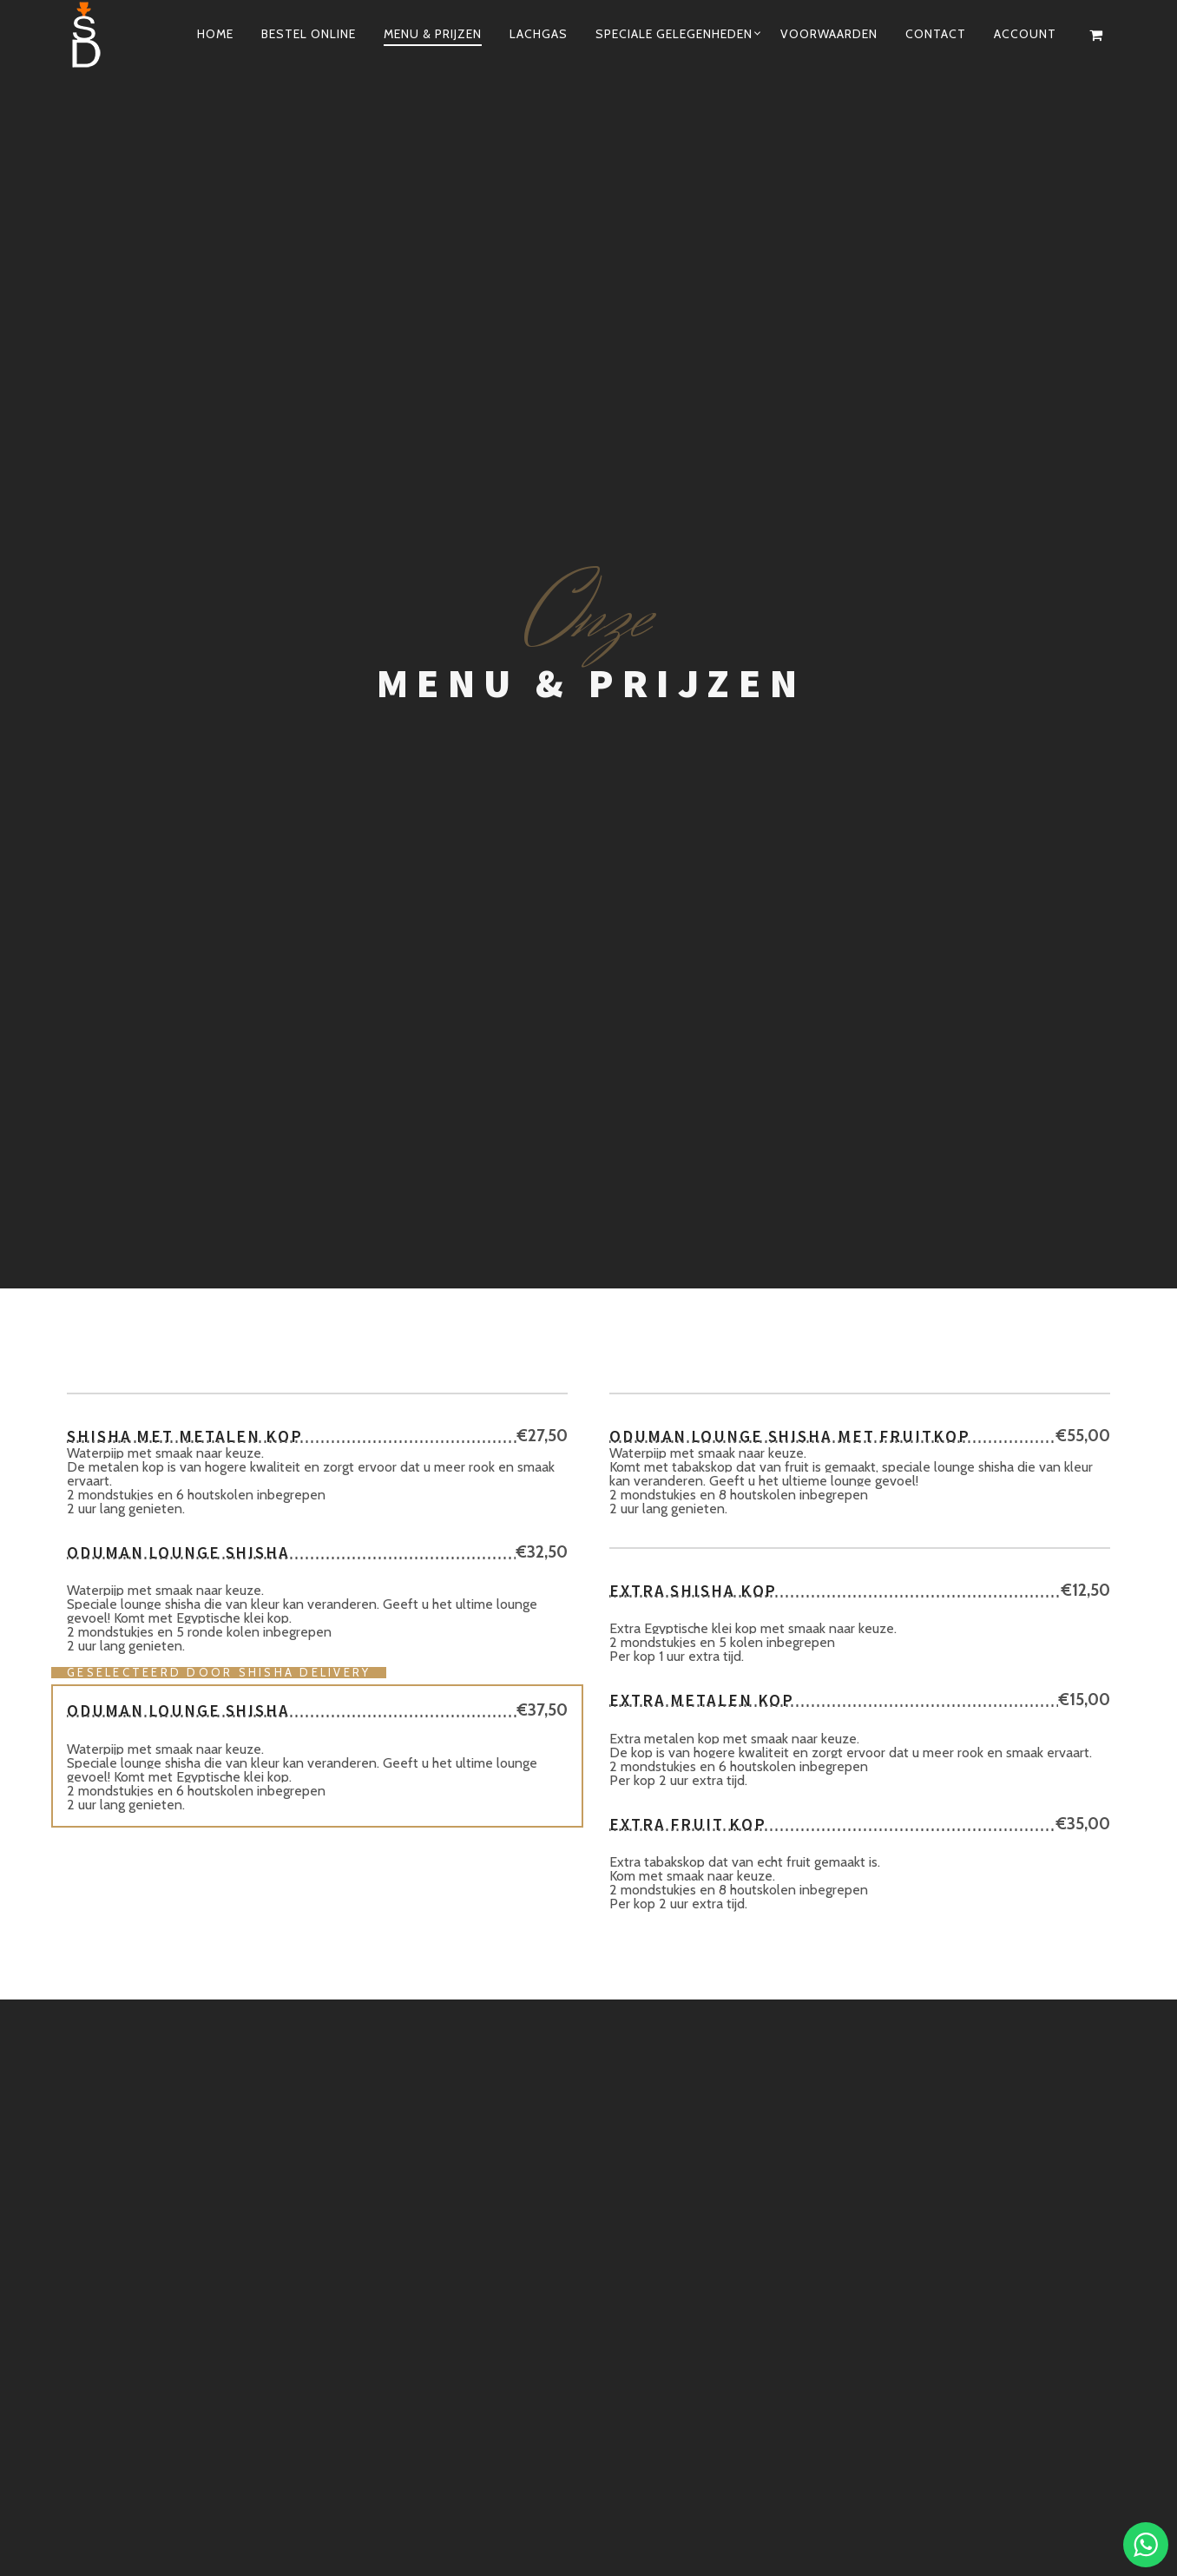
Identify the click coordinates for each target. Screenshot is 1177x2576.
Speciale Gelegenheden (674, 34)
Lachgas (539, 34)
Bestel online (308, 34)
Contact (935, 34)
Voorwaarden (829, 34)
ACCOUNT (1025, 34)
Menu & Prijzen (433, 34)
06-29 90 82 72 (766, 2490)
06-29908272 (813, 1931)
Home (215, 34)
